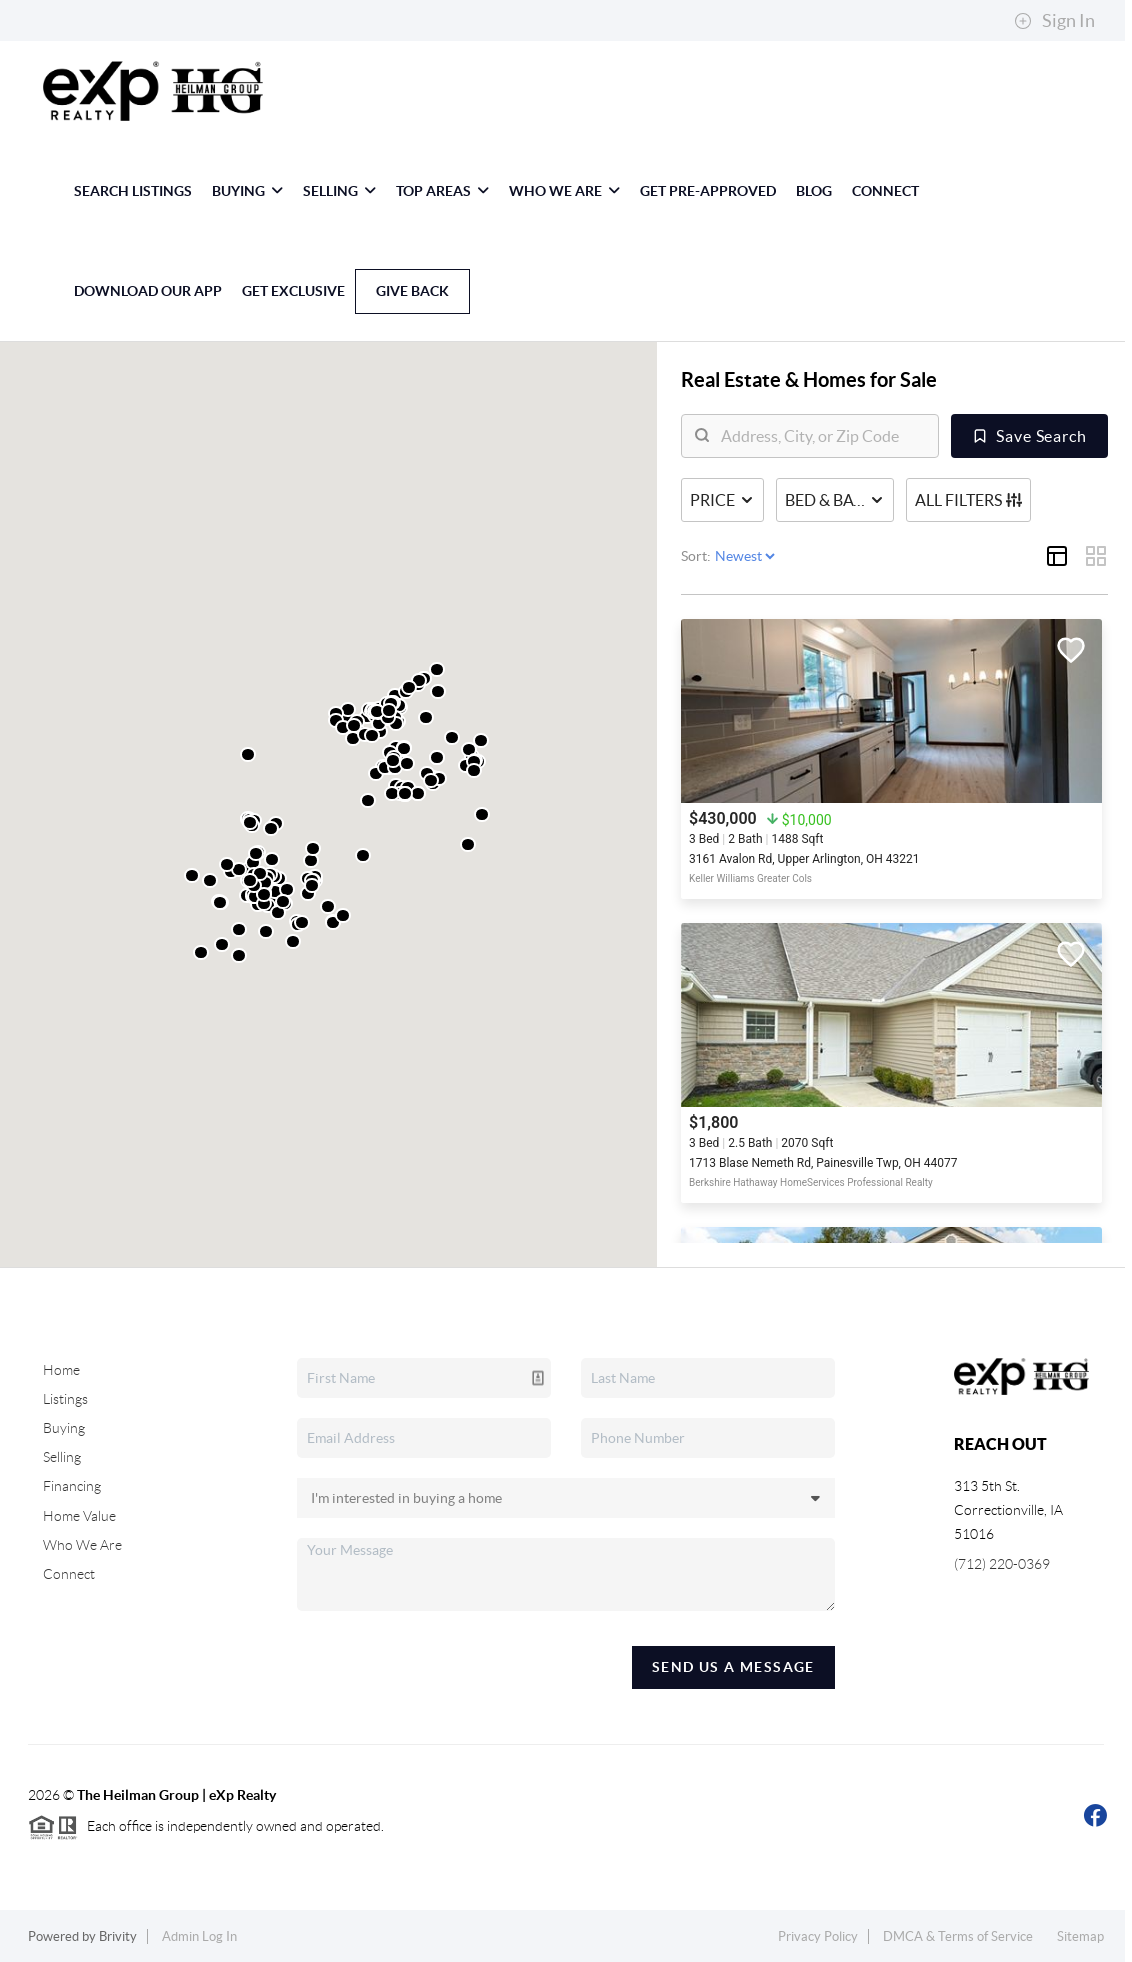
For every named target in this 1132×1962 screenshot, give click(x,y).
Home (61, 1370)
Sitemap (1080, 1936)
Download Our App (148, 291)
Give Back (412, 291)
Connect (885, 191)
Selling (339, 191)
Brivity (118, 1936)
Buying (247, 191)
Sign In (1054, 21)
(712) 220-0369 (1002, 1564)
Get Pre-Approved (708, 191)
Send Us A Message (733, 1667)
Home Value (79, 1516)
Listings (65, 1399)
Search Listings (133, 191)
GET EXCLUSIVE (293, 291)
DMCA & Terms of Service (958, 1936)
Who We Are (564, 191)
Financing (72, 1486)
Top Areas (442, 191)
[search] (822, 436)
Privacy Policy (818, 1936)
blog (814, 191)
